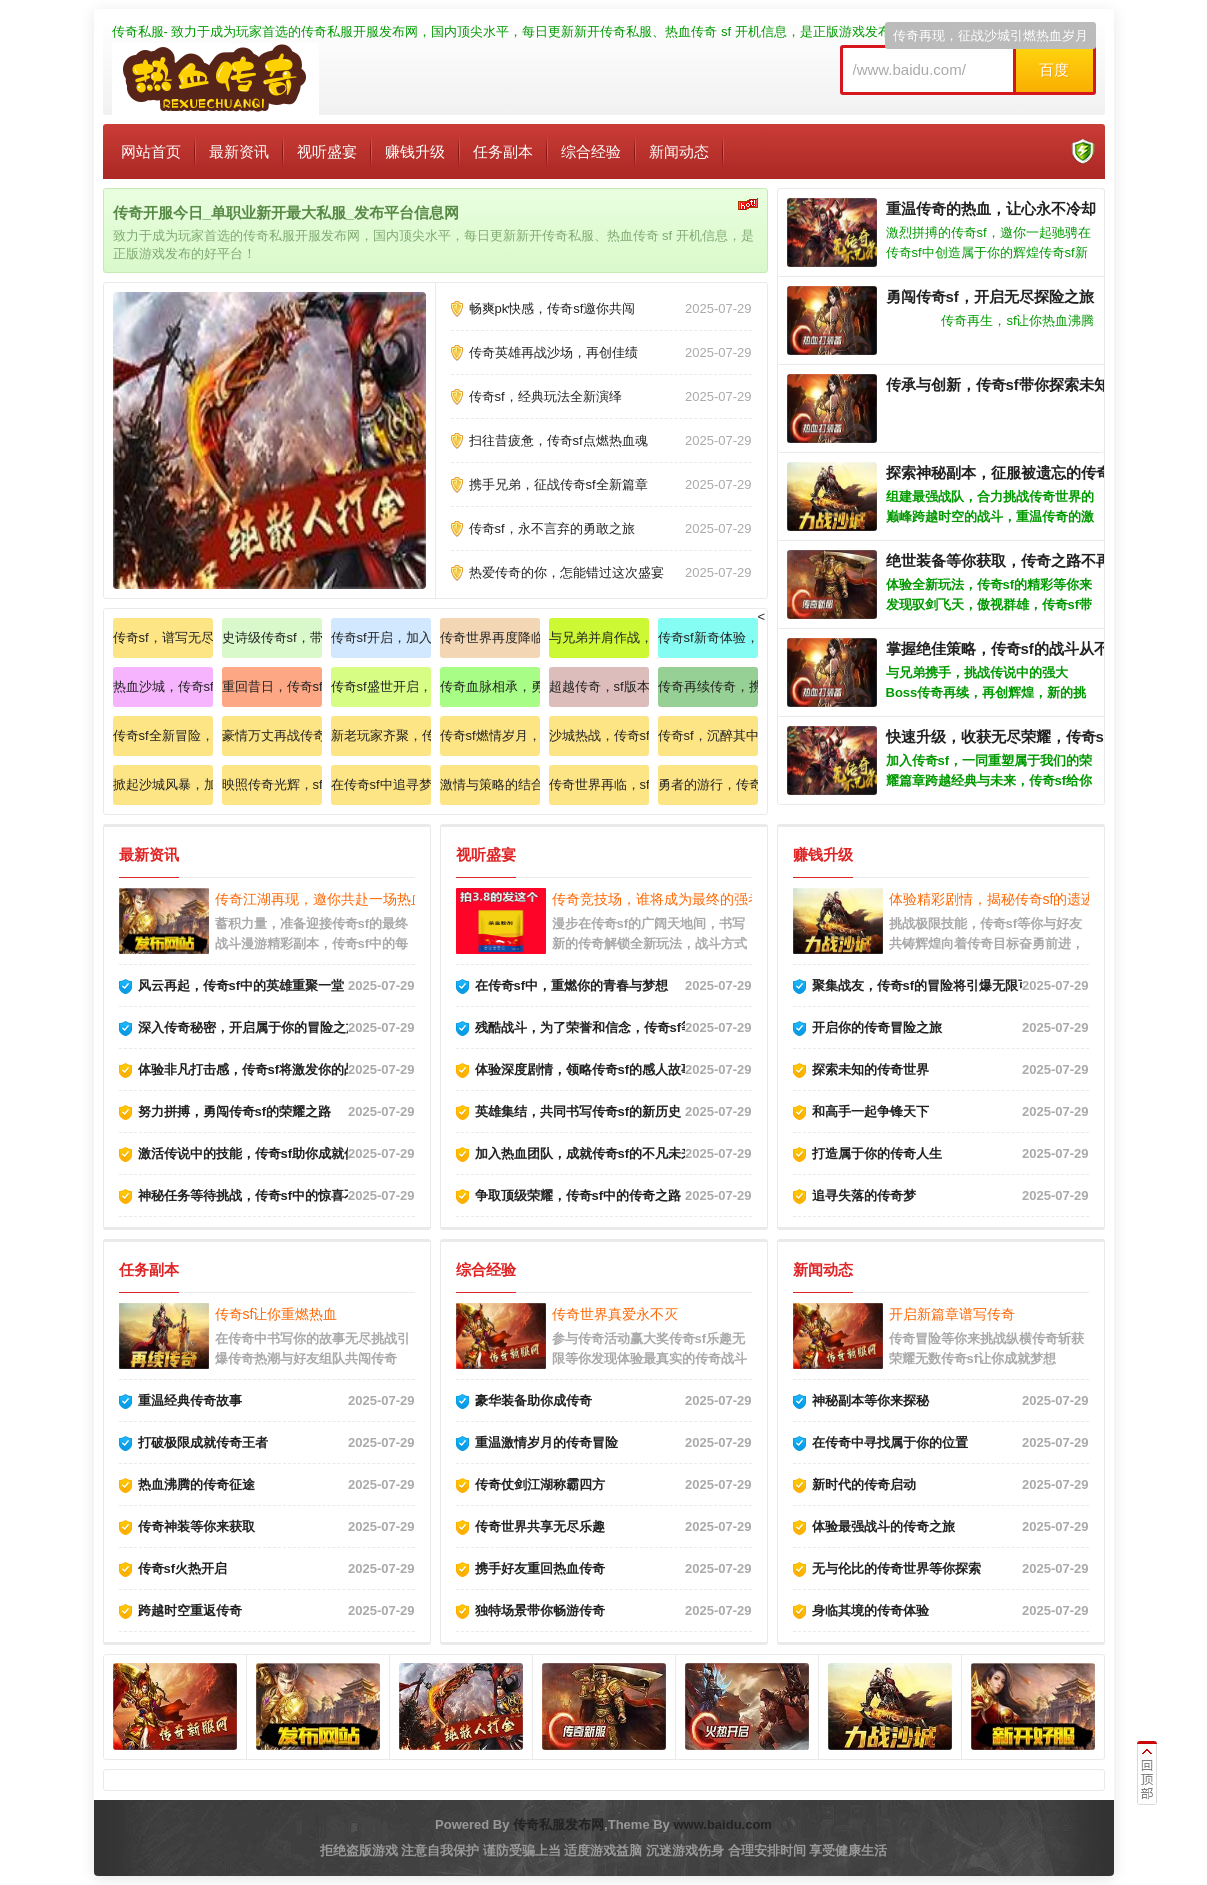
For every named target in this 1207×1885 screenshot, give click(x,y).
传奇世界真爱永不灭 (615, 1314)
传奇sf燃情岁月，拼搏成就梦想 (490, 735)
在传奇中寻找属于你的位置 (890, 1442)
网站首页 (151, 151)
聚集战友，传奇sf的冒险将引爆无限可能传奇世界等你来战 (980, 985)
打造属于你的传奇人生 (877, 1153)
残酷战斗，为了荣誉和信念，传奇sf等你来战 (604, 1027)
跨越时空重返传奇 (190, 1610)
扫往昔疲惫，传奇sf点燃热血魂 (558, 440)
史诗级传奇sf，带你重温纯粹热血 (272, 637)
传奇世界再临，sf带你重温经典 (599, 784)
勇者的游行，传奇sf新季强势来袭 (708, 784)
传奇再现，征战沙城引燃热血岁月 (990, 35)
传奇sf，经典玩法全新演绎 (545, 396)
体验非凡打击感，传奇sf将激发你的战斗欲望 (267, 1069)
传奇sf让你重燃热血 (276, 1314)
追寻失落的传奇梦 (864, 1195)
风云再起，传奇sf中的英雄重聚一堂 (241, 985)
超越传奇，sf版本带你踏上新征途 (599, 686)
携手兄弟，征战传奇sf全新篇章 (558, 484)
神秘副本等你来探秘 (870, 1400)
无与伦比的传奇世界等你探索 (896, 1568)
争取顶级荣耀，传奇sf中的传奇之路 (578, 1195)
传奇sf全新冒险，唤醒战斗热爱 (163, 735)
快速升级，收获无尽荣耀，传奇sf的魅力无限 (1035, 736)
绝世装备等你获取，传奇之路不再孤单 (1013, 560)
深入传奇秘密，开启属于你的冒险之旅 (248, 1027)
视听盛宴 (327, 151)
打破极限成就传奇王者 (203, 1442)
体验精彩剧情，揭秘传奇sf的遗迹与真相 (1013, 899)
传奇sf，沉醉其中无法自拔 (708, 735)
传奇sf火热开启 (183, 1568)
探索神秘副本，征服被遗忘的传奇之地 (1013, 472)
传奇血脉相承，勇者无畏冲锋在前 (490, 686)
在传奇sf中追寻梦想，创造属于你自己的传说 (381, 784)
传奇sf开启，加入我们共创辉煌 (381, 637)
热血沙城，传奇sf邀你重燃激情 (163, 686)
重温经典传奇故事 (190, 1400)
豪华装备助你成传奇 (533, 1400)
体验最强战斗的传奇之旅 (883, 1526)
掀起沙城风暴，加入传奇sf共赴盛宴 (163, 784)
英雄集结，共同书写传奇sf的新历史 (578, 1111)
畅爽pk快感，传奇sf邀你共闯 (552, 308)
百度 (1054, 69)
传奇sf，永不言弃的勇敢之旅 (552, 528)
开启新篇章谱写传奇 (952, 1314)
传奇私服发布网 (558, 1824)
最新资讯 (239, 151)
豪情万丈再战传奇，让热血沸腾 (272, 735)
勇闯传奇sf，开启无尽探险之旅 (990, 296)
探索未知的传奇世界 (870, 1069)
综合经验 (591, 151)
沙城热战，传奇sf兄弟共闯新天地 (599, 735)
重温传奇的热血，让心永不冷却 (991, 208)
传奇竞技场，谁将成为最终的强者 (657, 899)
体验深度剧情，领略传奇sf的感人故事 (585, 1069)
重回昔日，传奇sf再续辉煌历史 (272, 686)
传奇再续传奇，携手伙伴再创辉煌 (708, 686)
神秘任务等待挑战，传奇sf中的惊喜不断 (254, 1195)
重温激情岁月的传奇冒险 (546, 1442)
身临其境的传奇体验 (870, 1610)
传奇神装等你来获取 (196, 1526)
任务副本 (503, 151)
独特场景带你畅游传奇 (540, 1610)
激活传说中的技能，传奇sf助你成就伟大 (254, 1153)
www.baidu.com (722, 1824)
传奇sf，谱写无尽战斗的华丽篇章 (163, 637)
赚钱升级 (415, 151)
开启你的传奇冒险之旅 (877, 1027)
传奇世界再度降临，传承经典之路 (490, 637)
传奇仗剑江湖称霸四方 (540, 1484)
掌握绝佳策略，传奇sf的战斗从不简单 (1012, 648)
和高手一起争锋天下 (870, 1111)
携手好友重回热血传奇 (540, 1568)
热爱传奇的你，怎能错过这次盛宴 (566, 572)
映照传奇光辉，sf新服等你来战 (272, 784)
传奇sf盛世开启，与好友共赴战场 (381, 686)
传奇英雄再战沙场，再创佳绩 (553, 352)
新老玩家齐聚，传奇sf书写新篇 (381, 735)
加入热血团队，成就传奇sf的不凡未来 (585, 1153)
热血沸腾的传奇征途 (196, 1484)
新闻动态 (679, 151)
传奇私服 (138, 31)
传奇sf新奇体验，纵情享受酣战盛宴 (708, 637)
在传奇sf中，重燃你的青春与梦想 (572, 985)
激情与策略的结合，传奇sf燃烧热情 (490, 784)
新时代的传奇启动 (864, 1484)
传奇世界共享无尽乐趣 (540, 1526)
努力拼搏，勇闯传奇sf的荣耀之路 (235, 1111)
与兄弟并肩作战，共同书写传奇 (599, 637)
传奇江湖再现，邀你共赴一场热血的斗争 (341, 899)
